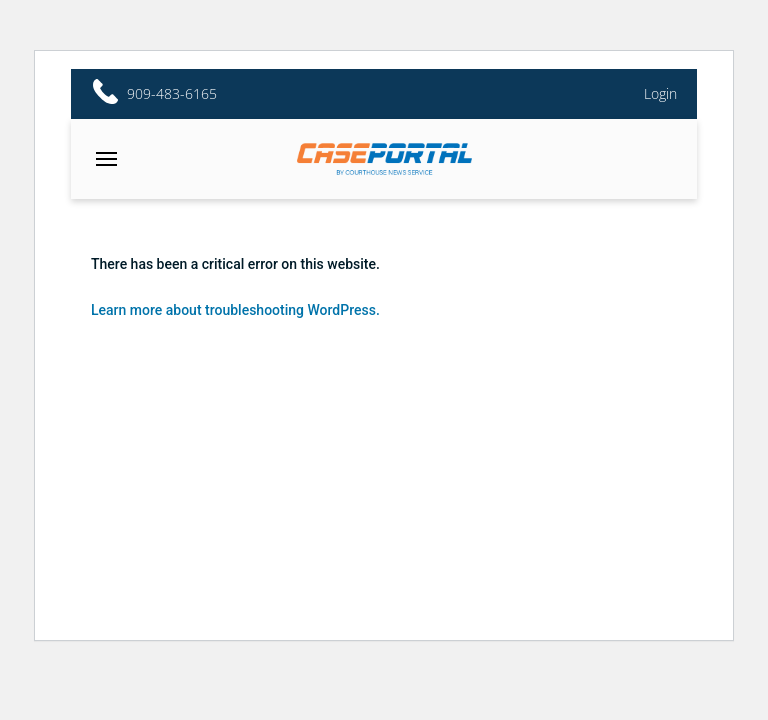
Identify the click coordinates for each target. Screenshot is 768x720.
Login (660, 94)
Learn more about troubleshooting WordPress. (235, 310)
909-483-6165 (172, 94)
